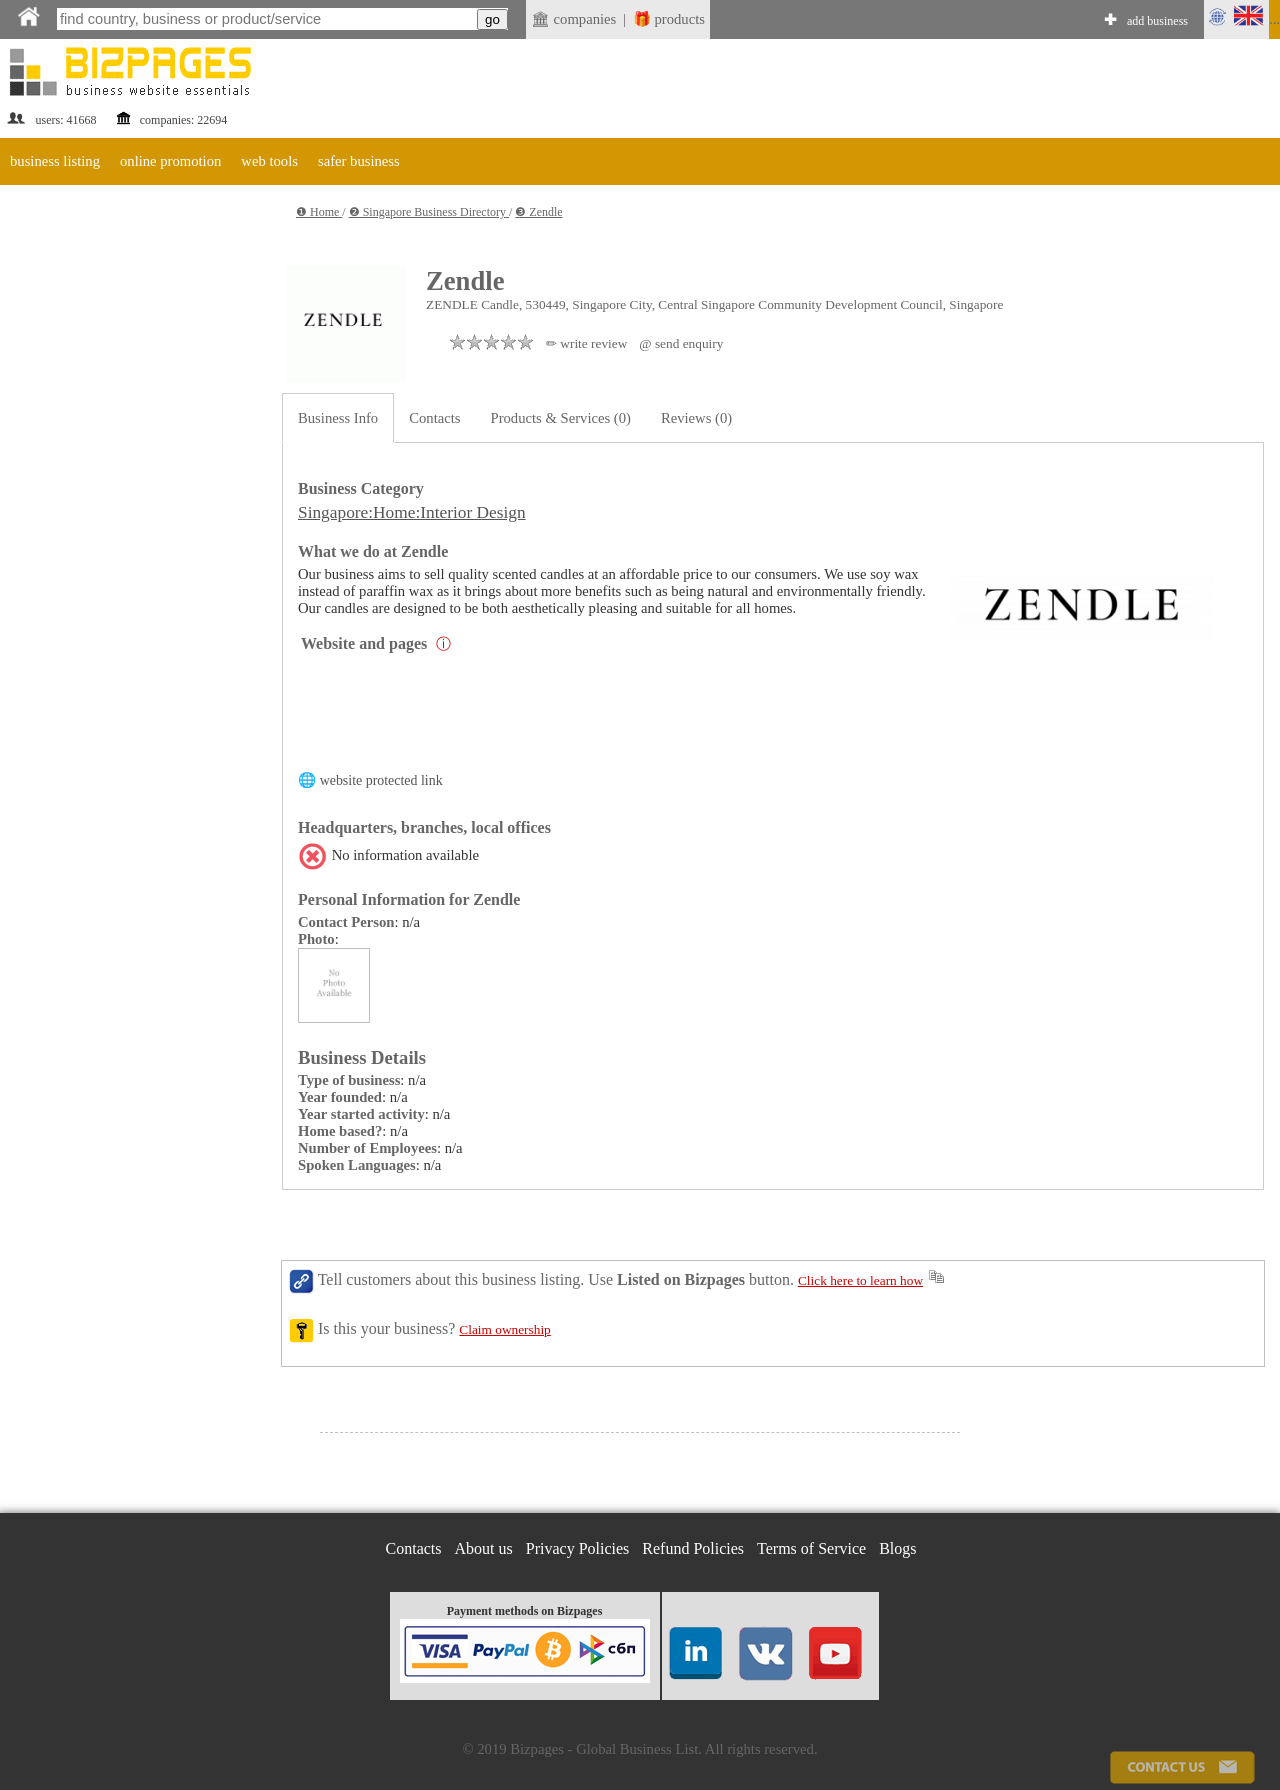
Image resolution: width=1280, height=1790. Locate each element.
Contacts (434, 418)
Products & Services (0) (561, 418)
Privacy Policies (578, 1548)
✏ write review (586, 343)
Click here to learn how (860, 1280)
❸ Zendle (538, 212)
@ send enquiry (681, 343)
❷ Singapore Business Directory (429, 212)
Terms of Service (811, 1548)
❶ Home (319, 212)
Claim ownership (504, 1329)
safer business (359, 161)
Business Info (338, 418)
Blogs (897, 1548)
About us (484, 1548)
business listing (55, 161)
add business (1157, 21)
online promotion (170, 161)
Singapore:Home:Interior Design (412, 512)
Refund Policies (693, 1548)
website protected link (381, 780)
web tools (269, 161)
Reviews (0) (696, 418)
